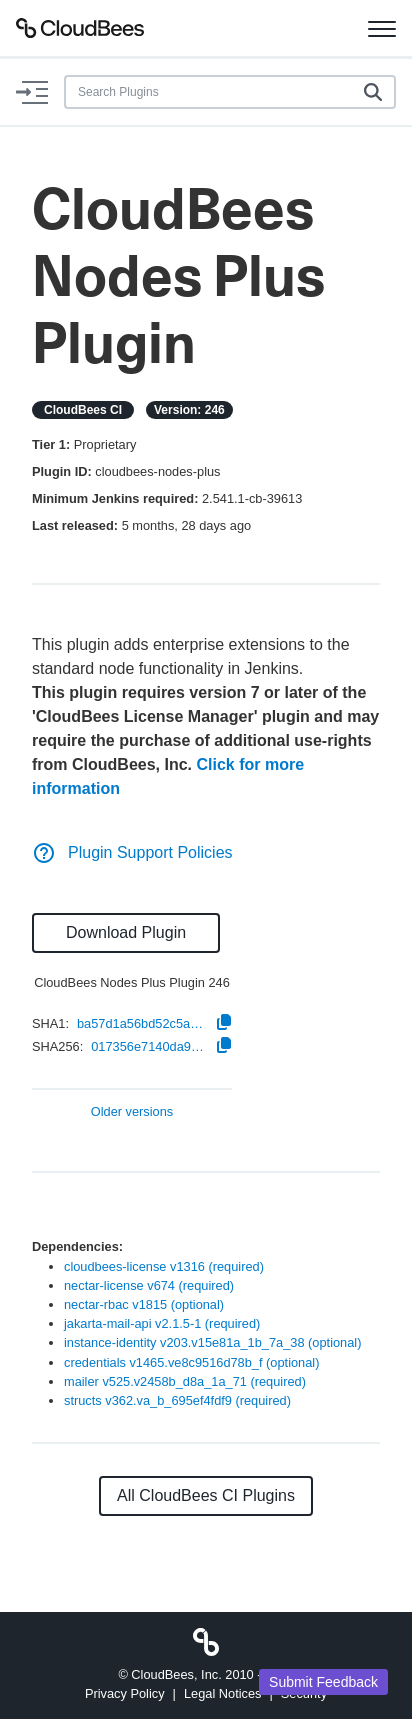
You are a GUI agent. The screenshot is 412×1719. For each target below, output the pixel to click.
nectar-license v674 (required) (149, 1285)
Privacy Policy (125, 1693)
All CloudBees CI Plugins (206, 1495)
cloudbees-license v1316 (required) (164, 1266)
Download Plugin (126, 932)
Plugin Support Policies (132, 852)
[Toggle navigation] (382, 28)
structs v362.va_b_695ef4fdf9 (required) (177, 1400)
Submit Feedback (323, 1682)
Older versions (132, 1112)
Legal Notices (223, 1693)
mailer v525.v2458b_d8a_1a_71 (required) (185, 1381)
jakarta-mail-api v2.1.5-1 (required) (162, 1323)
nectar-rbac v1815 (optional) (144, 1304)
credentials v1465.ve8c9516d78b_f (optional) (191, 1362)
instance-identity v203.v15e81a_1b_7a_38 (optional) (212, 1342)
